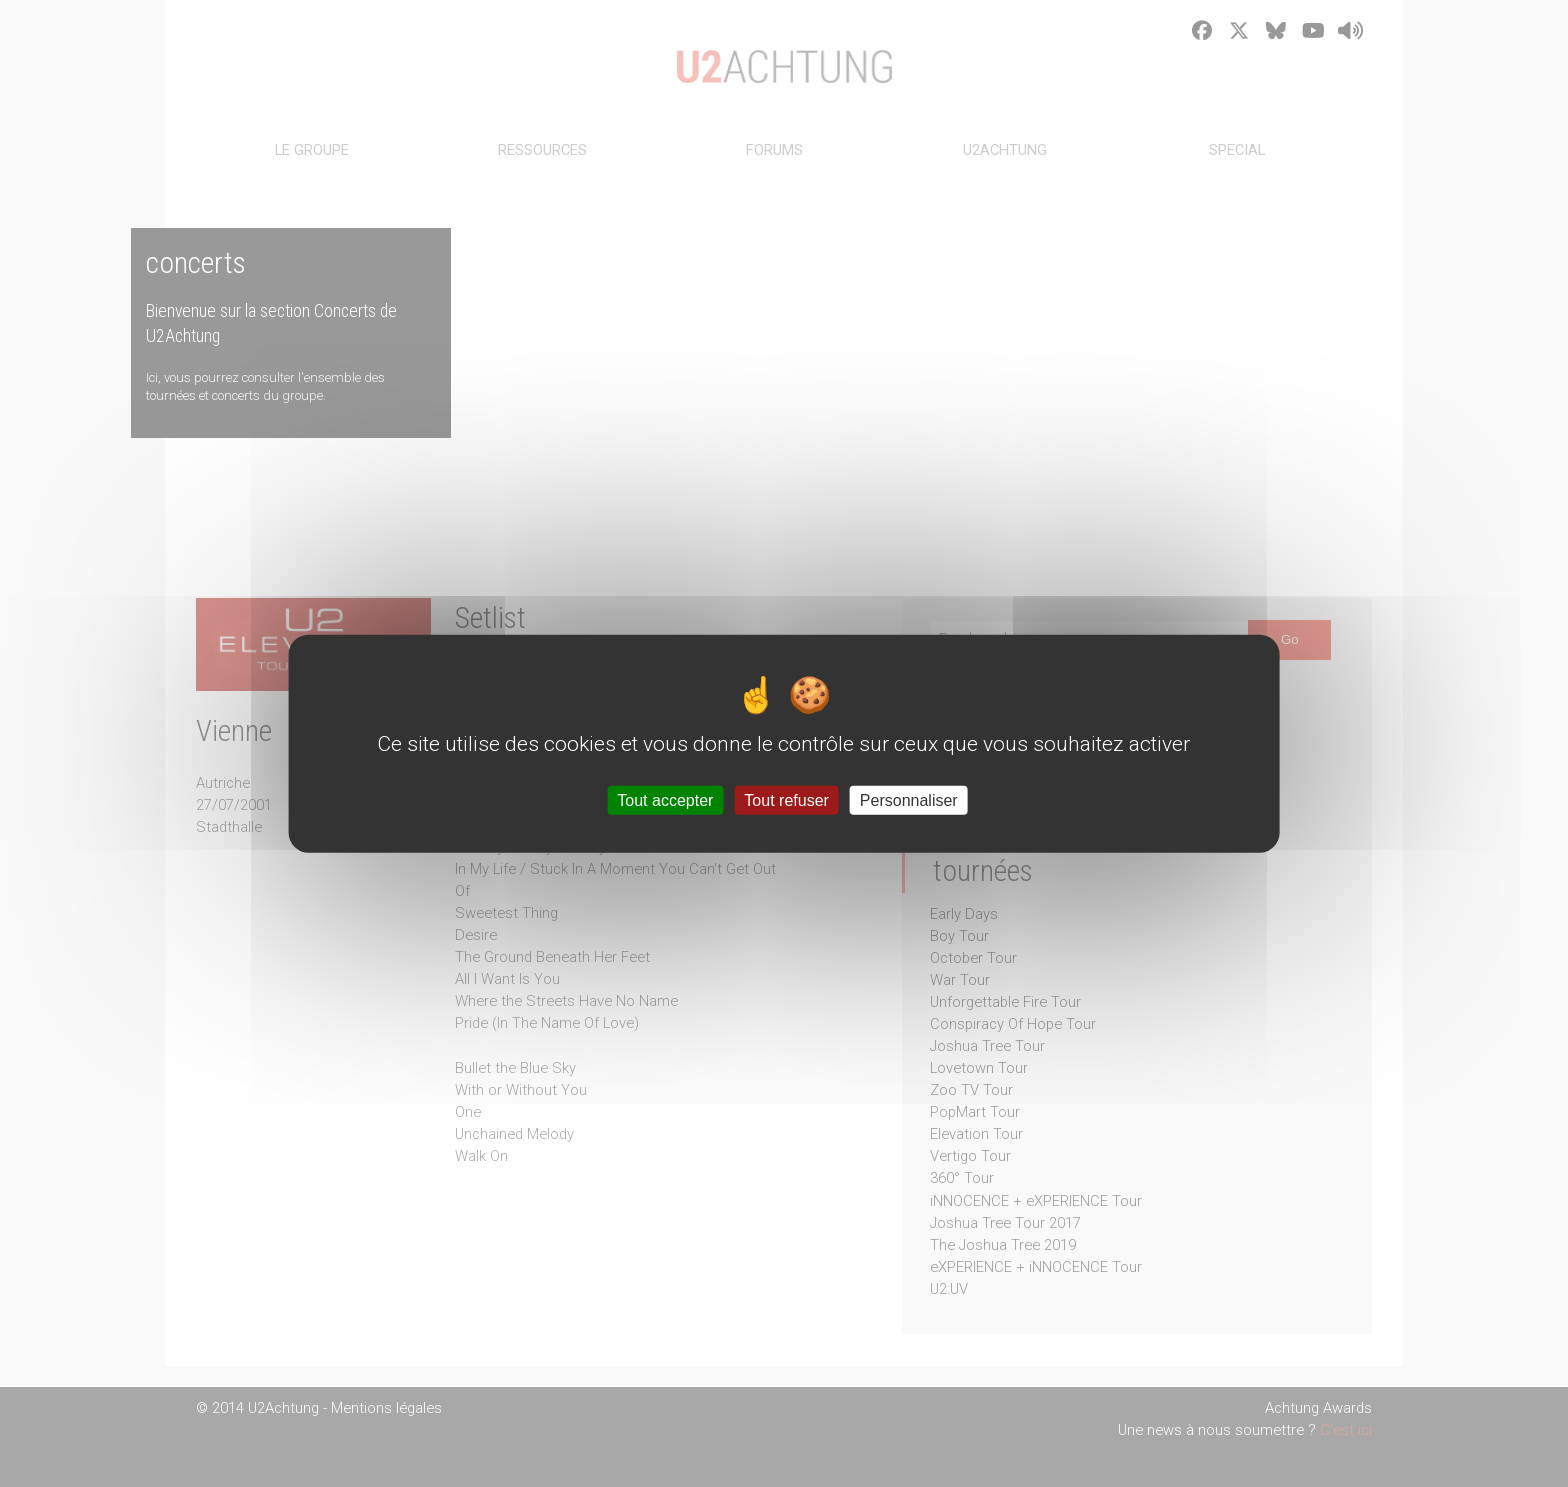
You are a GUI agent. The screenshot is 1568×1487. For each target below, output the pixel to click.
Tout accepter (665, 800)
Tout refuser (786, 800)
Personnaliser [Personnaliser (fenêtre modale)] (909, 800)
